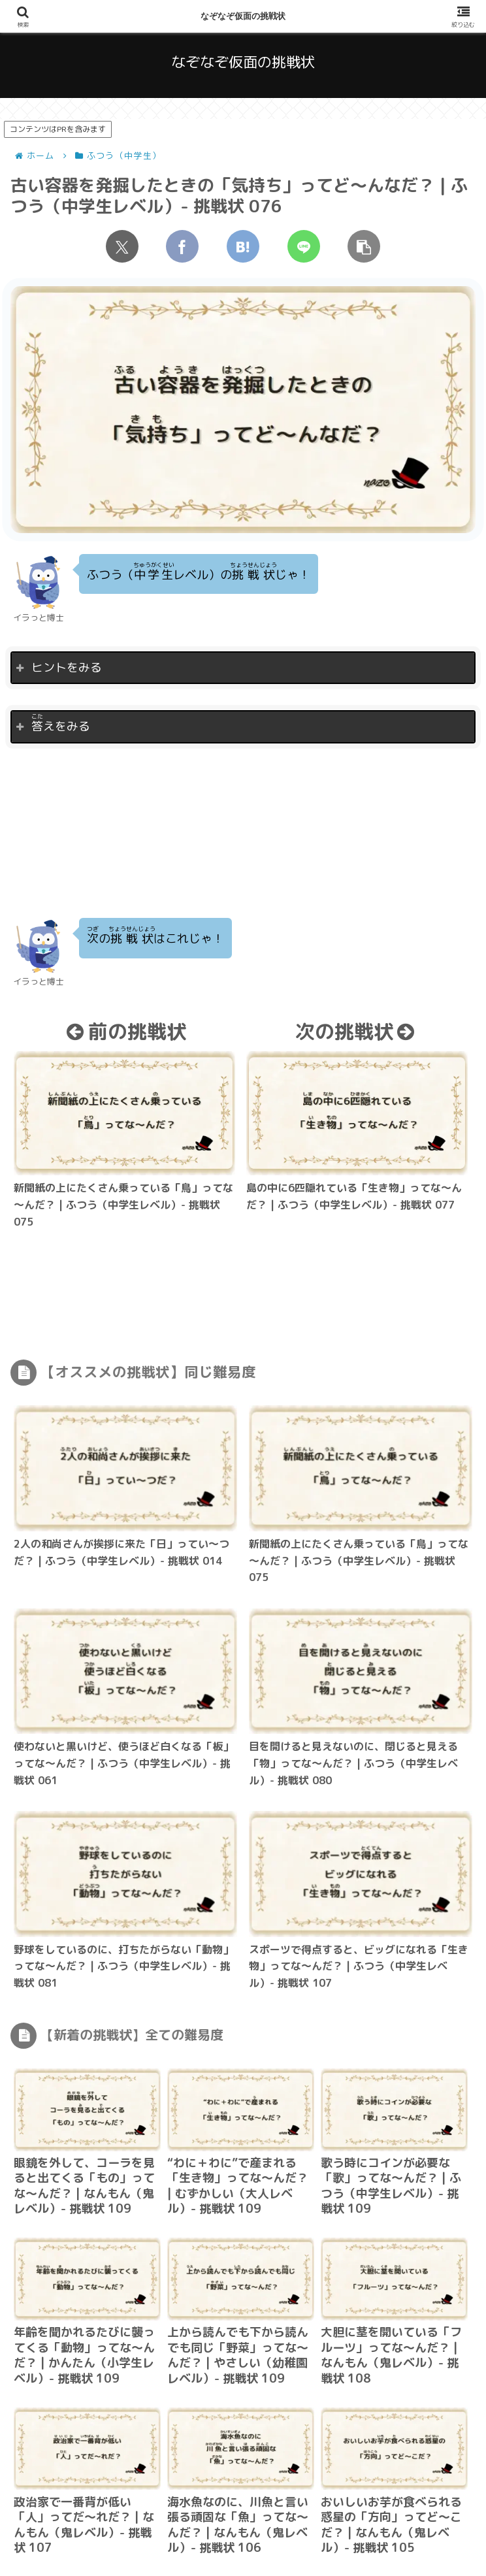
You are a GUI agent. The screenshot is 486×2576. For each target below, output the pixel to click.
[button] (364, 246)
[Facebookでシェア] (182, 246)
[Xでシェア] (122, 246)
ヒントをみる (66, 667)
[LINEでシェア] (303, 246)
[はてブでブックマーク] (243, 246)
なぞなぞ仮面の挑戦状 (243, 16)
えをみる (60, 723)
